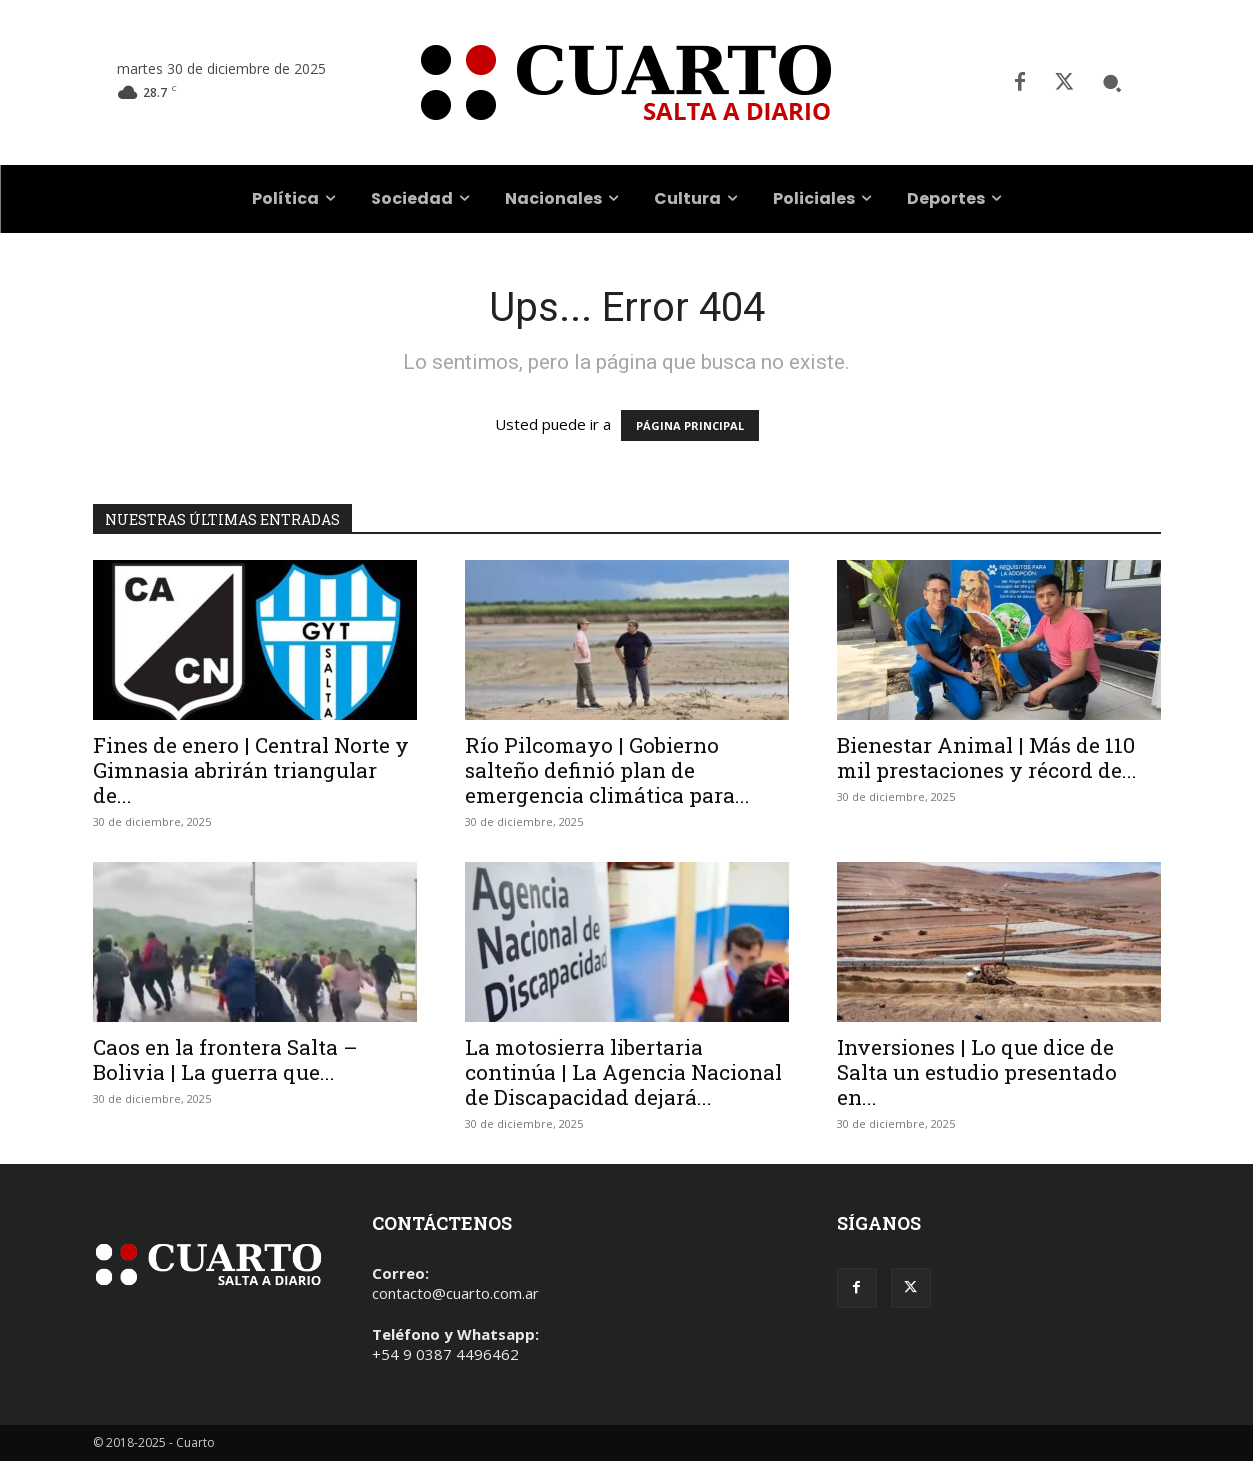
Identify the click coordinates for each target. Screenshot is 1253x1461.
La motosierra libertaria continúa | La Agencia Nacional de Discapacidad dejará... (623, 1072)
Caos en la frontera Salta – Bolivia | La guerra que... (225, 1059)
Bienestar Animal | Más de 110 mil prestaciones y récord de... (987, 757)
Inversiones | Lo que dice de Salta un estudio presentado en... (977, 1072)
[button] (1112, 83)
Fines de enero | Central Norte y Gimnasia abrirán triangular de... (251, 770)
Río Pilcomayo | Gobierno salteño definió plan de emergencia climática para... (607, 770)
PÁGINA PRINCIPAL (690, 425)
